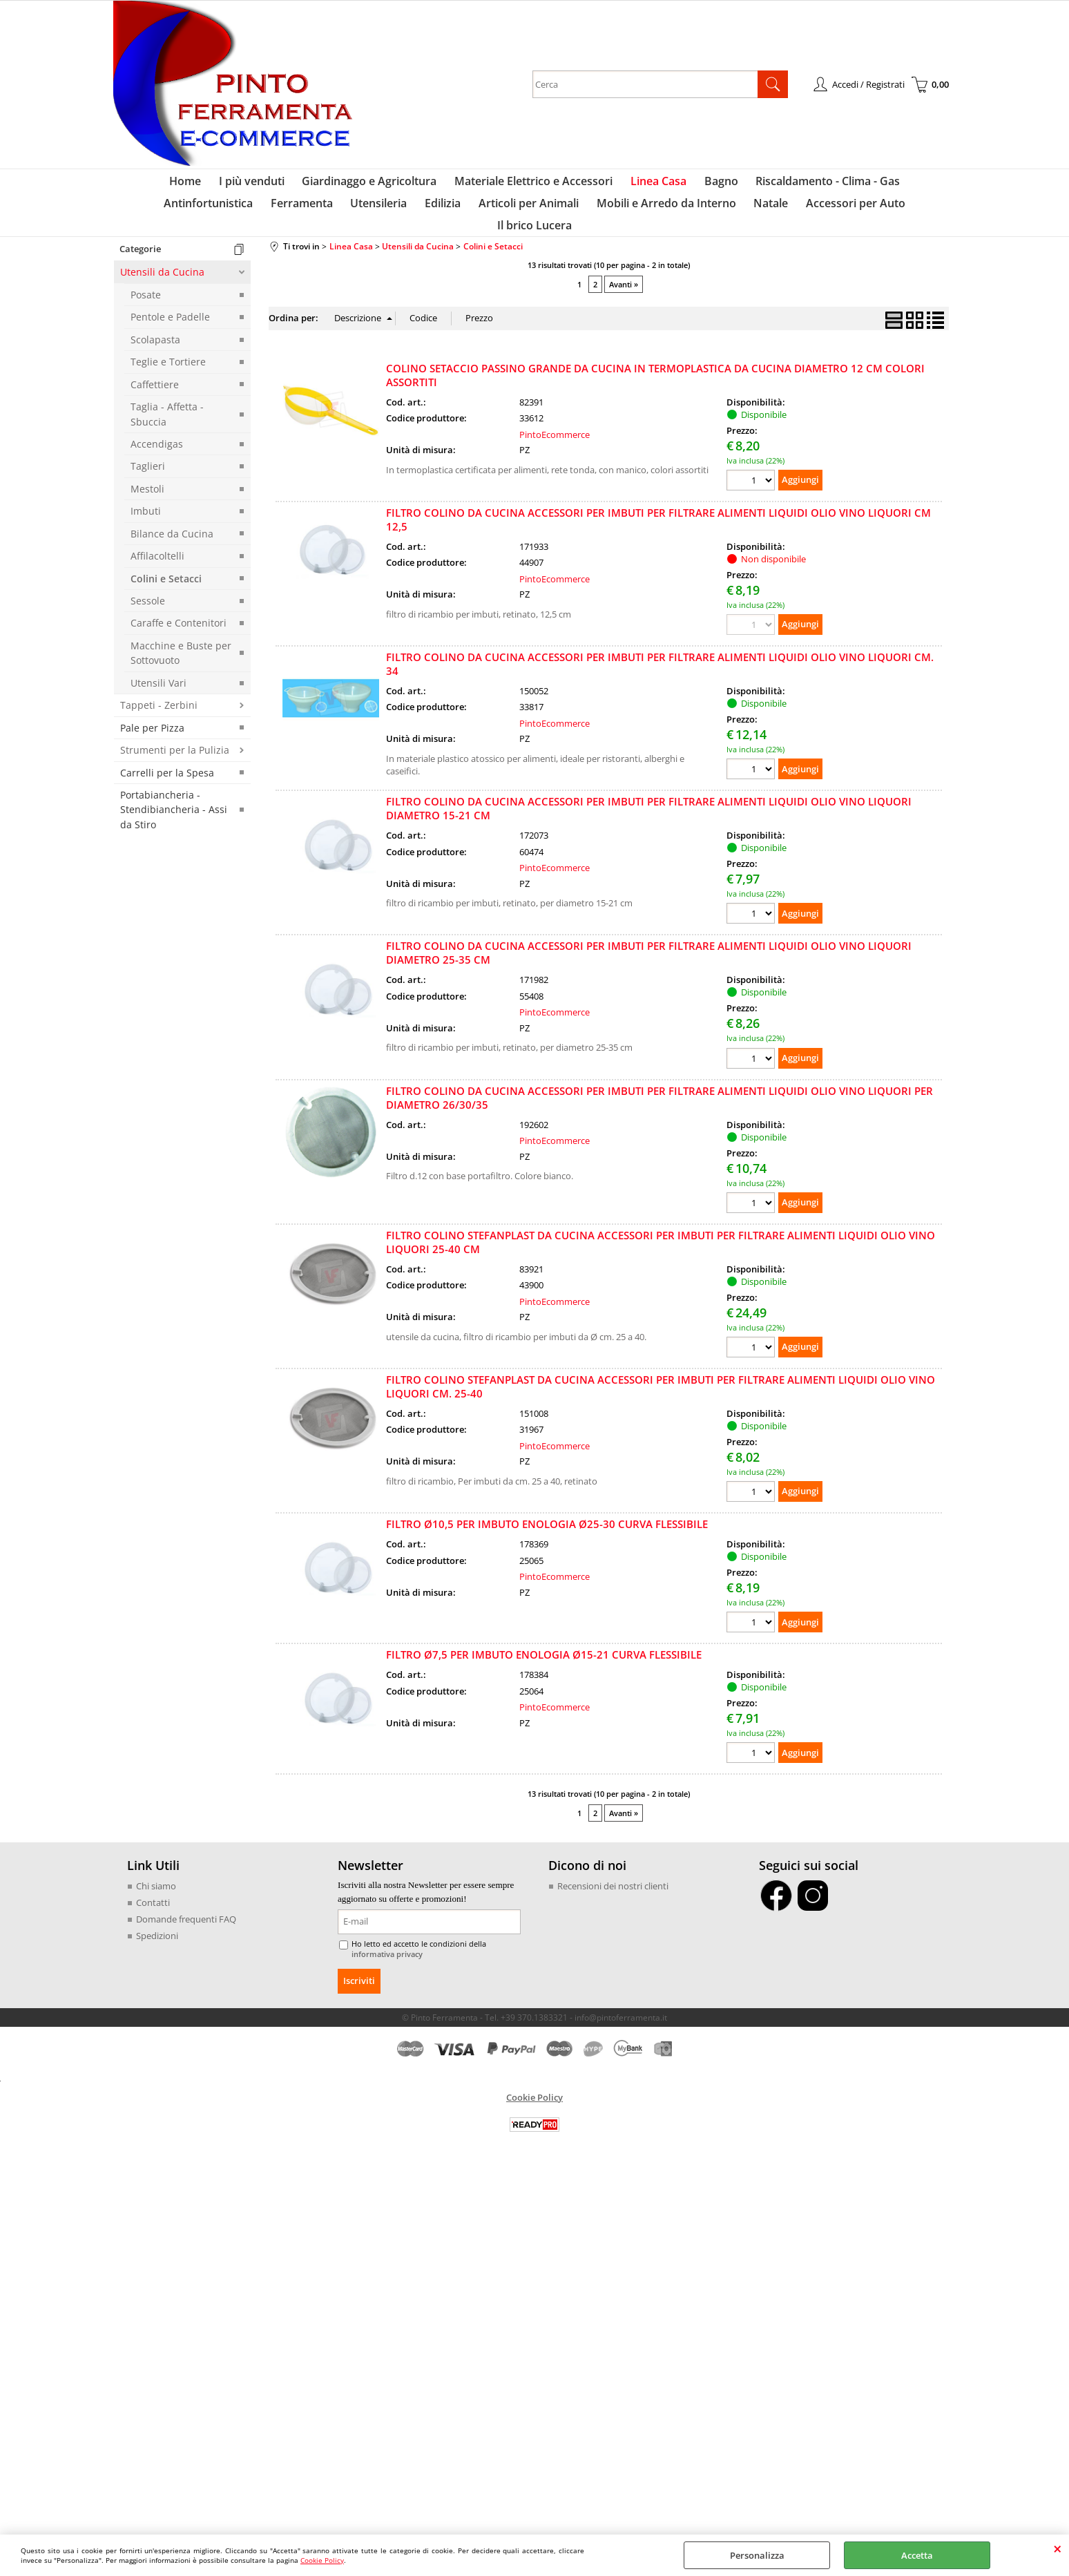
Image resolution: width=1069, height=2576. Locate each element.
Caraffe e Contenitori (179, 617)
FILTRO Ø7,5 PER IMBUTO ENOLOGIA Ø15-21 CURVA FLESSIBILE (544, 1648)
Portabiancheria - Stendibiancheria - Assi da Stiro (173, 803)
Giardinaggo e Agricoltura (322, 185)
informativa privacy (383, 1948)
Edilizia (349, 214)
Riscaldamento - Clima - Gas (765, 185)
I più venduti (208, 185)
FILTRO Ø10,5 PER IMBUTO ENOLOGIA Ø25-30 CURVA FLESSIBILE (547, 1518)
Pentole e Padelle (170, 311)
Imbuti (146, 504)
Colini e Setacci (166, 572)
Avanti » (623, 278)
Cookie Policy (322, 2560)
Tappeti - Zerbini (159, 698)
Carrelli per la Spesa (167, 766)
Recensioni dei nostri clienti (612, 1880)
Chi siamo (156, 1880)
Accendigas (157, 437)
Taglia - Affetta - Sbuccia (167, 407)
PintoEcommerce (554, 428)
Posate (146, 288)
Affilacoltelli (157, 549)
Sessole (148, 594)
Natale (665, 214)
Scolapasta (155, 333)
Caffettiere (155, 378)
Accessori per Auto (746, 214)
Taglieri (148, 460)
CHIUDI (1057, 2548)
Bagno (662, 185)
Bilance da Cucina (172, 527)
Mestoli (147, 482)
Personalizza (757, 2555)
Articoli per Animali (431, 214)
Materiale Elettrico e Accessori (482, 185)
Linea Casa (603, 185)
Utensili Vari (158, 676)
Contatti (153, 1896)
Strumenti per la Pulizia (174, 743)
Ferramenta (216, 214)
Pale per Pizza (152, 721)
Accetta (917, 2555)
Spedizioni (157, 1929)
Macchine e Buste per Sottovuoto (181, 646)
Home (146, 185)
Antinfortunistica (895, 185)
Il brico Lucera (847, 214)
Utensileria (289, 214)
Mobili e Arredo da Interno (565, 214)
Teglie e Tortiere (168, 355)
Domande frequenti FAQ (186, 1913)
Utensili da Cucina (162, 266)
